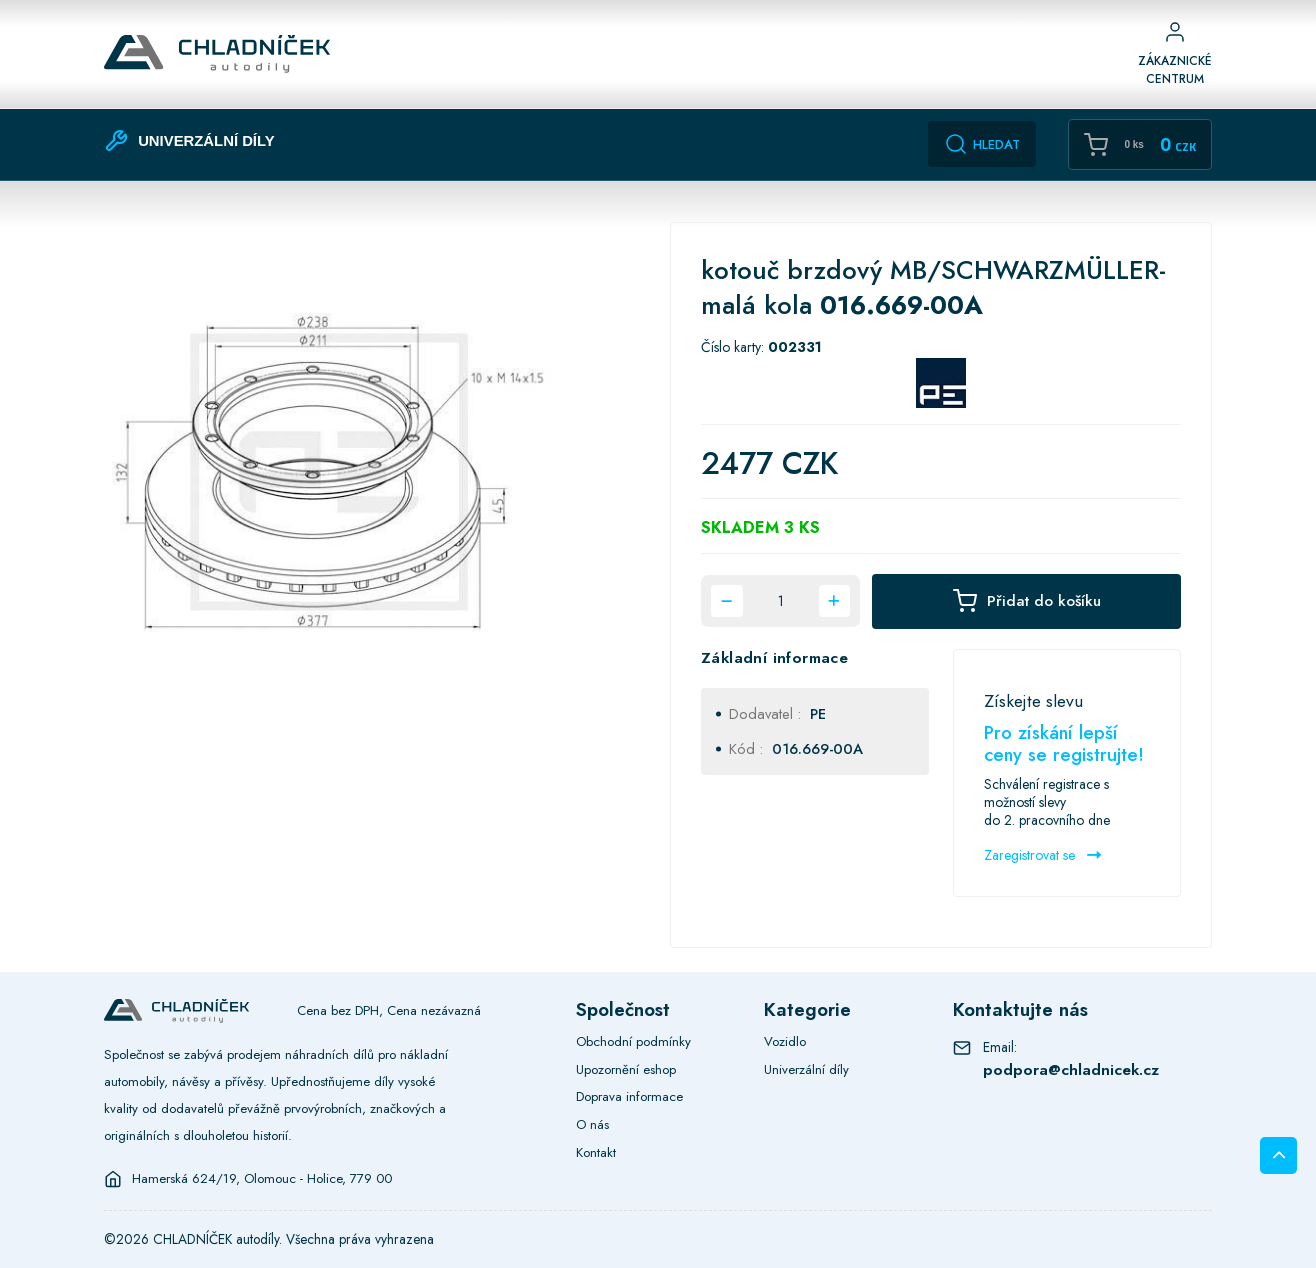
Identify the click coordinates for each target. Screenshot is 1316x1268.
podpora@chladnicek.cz (1071, 1069)
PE (818, 713)
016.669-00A (817, 748)
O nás (592, 1124)
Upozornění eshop (626, 1069)
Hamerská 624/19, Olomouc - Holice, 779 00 (262, 1179)
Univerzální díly (806, 1069)
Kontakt (596, 1152)
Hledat (982, 144)
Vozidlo (785, 1041)
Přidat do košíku (1027, 601)
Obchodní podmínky (633, 1041)
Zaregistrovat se (1042, 855)
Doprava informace (629, 1096)
